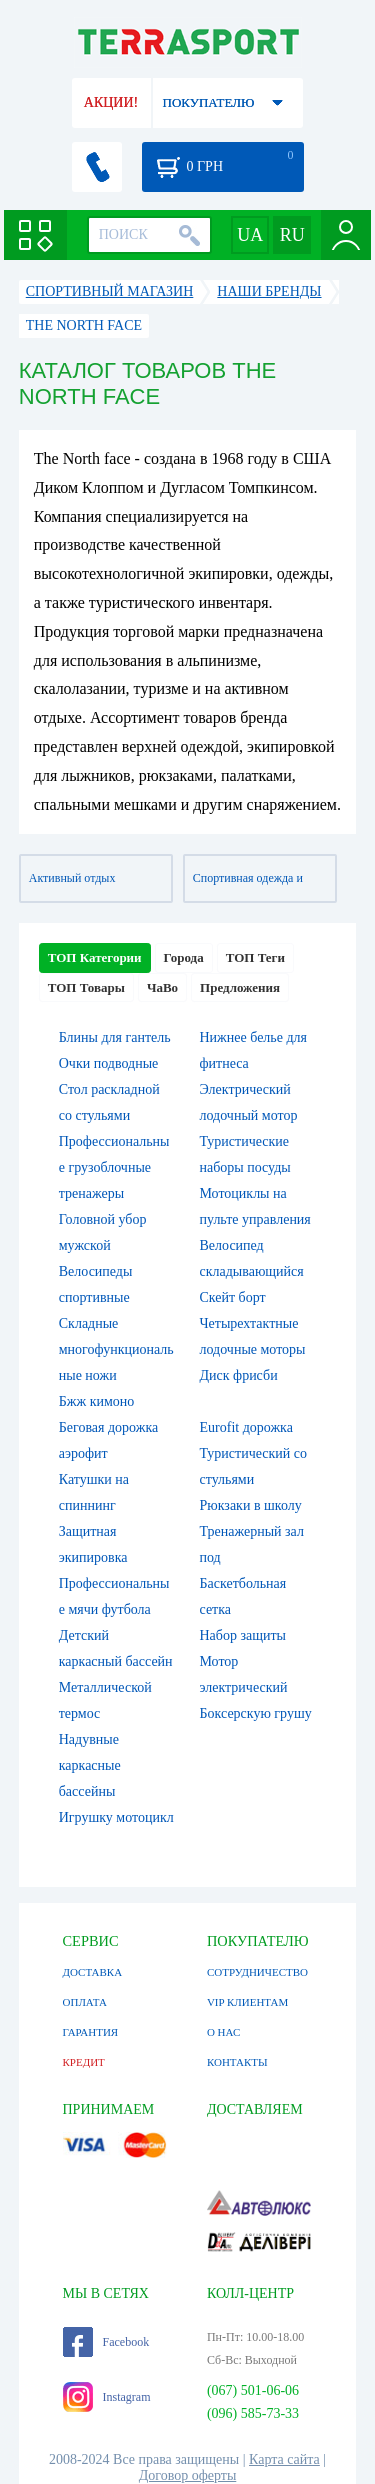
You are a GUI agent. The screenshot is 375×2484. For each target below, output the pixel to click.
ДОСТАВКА (93, 1972)
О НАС (223, 2032)
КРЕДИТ (84, 2062)
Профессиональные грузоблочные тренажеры (114, 1167)
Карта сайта (284, 2459)
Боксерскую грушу (256, 1713)
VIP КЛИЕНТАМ (247, 2002)
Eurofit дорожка (246, 1427)
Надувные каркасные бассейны (90, 1765)
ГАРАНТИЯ (91, 2032)
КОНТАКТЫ (237, 2062)
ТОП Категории (95, 957)
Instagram (107, 2397)
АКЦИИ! (111, 102)
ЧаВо (162, 987)
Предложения (240, 987)
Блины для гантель (115, 1037)
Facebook (106, 2342)
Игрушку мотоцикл (116, 1817)
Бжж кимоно (97, 1401)
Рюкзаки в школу (251, 1505)
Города (184, 957)
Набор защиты (243, 1635)
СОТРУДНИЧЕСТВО (257, 1972)
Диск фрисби (239, 1375)
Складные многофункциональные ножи (116, 1349)
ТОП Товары (86, 987)
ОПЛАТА (85, 2002)
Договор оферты (188, 2475)
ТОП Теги (255, 957)
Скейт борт (233, 1297)
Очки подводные (109, 1063)
